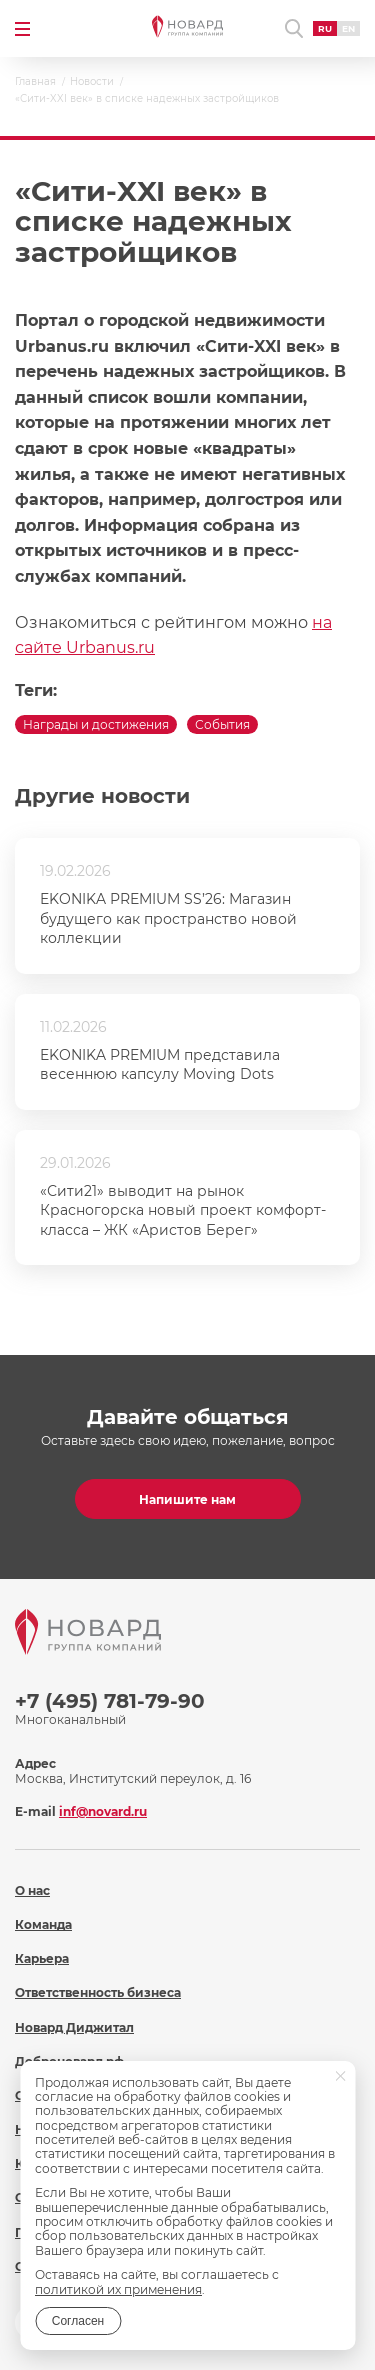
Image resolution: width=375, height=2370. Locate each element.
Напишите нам (187, 1499)
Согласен (78, 2321)
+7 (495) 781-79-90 (110, 1701)
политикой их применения (118, 2289)
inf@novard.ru (103, 1811)
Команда (43, 1924)
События (222, 724)
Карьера (42, 1958)
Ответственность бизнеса (98, 1992)
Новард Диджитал (74, 2027)
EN (348, 28)
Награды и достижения (96, 724)
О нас (32, 1890)
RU (325, 28)
